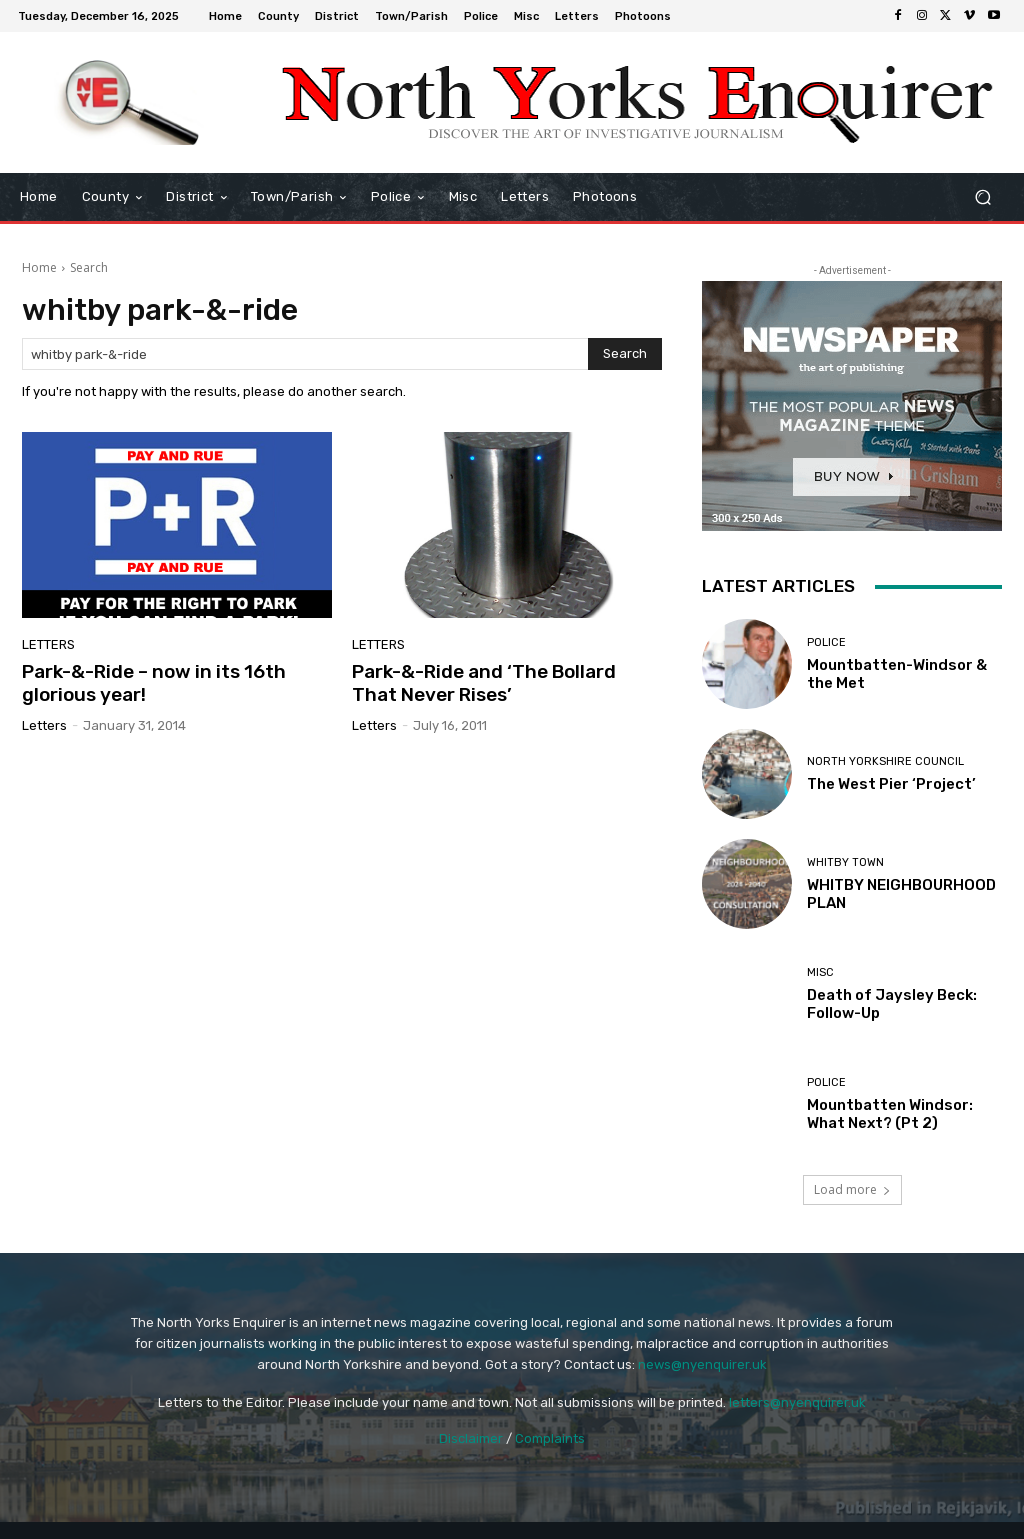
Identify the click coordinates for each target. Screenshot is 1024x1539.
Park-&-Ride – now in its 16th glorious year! (154, 683)
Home (39, 267)
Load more (852, 1189)
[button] (982, 197)
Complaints (550, 1438)
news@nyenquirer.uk (702, 1364)
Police (826, 642)
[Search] (625, 354)
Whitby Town (845, 862)
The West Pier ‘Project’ (891, 784)
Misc (820, 972)
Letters (48, 644)
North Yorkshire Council (885, 761)
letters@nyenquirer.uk (797, 1402)
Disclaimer (471, 1438)
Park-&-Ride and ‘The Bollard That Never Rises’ (484, 683)
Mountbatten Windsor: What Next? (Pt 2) (890, 1114)
